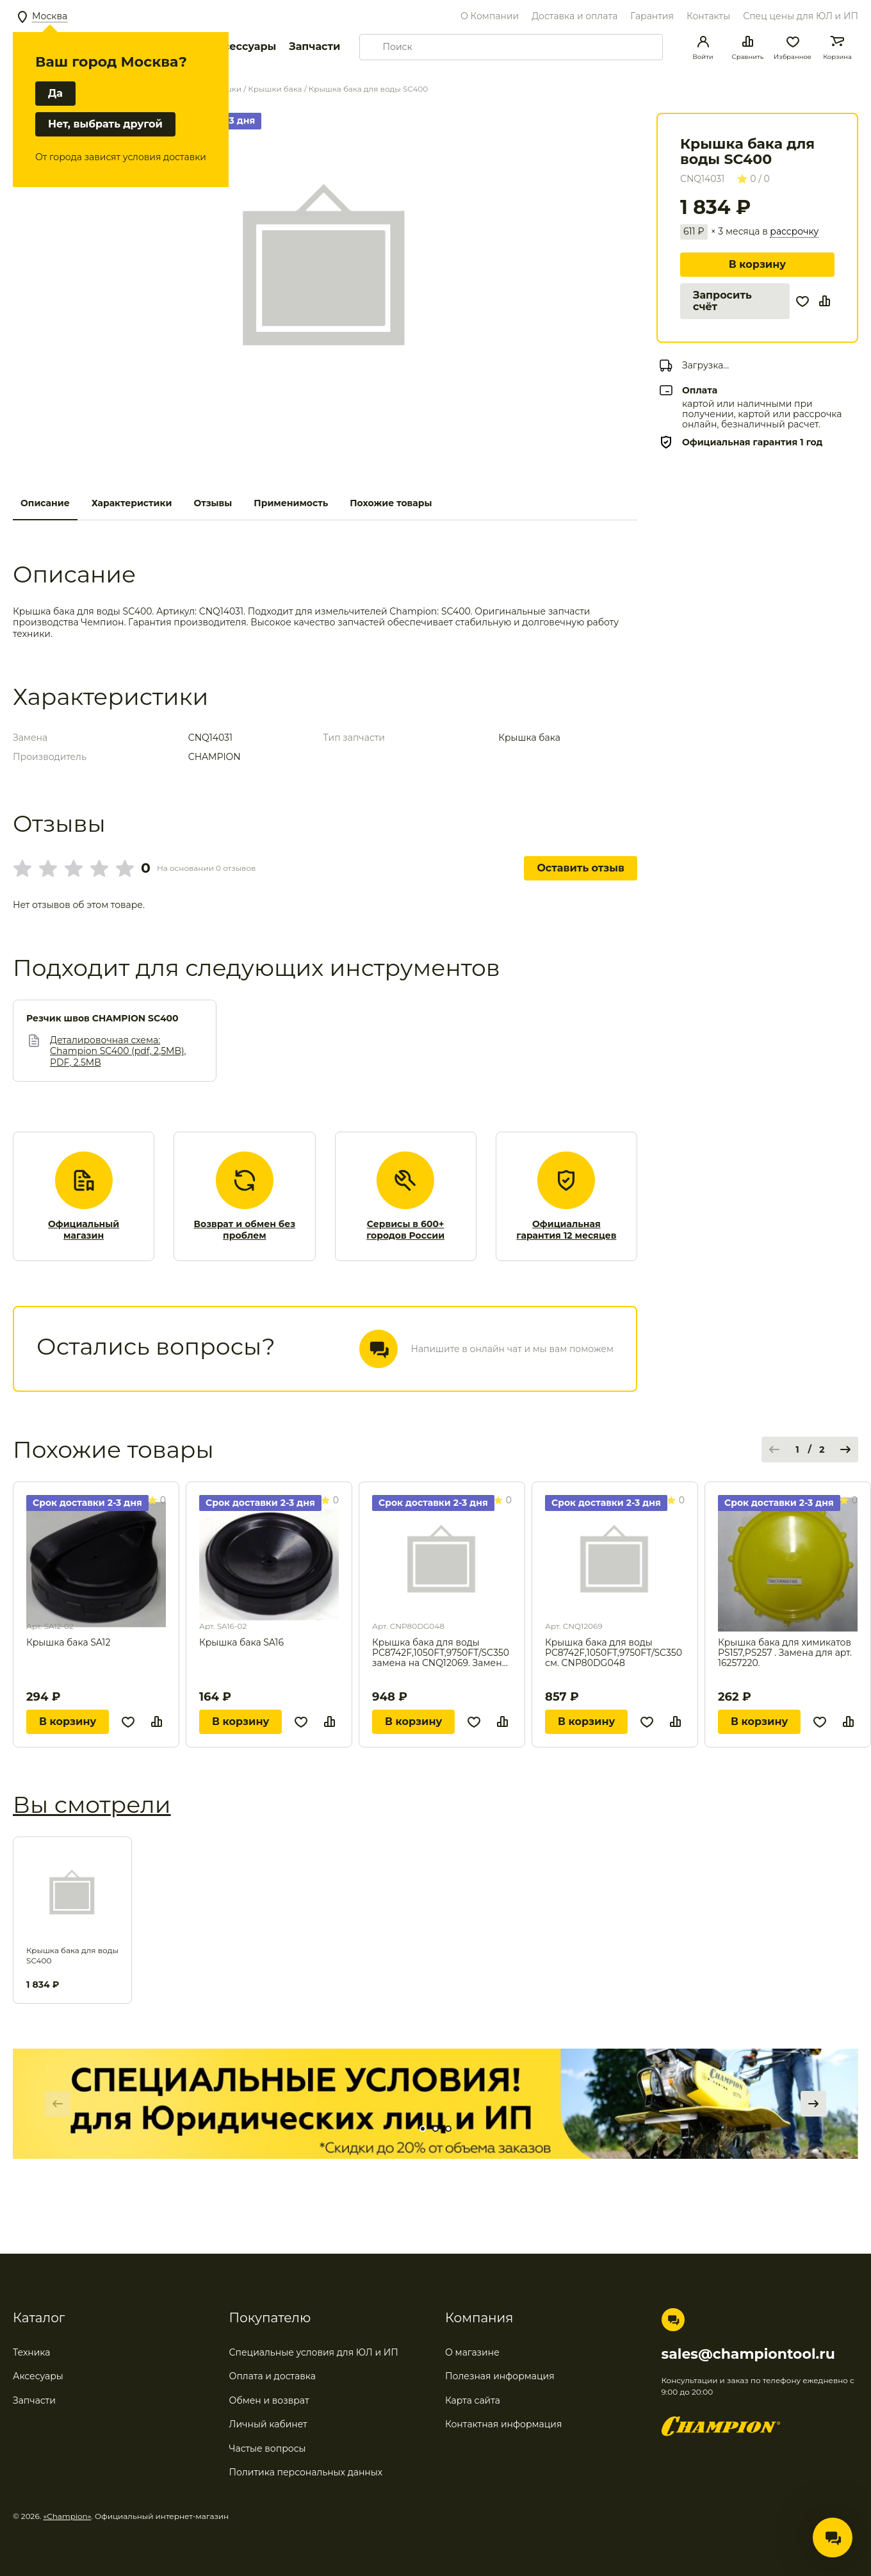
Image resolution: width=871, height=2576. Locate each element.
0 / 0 (753, 179)
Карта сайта (472, 2400)
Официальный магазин (83, 1230)
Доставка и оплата (574, 16)
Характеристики (132, 503)
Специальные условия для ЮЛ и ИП (313, 2352)
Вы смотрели (92, 1804)
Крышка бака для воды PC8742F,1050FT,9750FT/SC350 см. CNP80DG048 (613, 1652)
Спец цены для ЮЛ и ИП (800, 16)
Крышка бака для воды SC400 (72, 1955)
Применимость (291, 503)
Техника (32, 2352)
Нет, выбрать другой (105, 124)
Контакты (708, 16)
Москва (49, 16)
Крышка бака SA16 (241, 1642)
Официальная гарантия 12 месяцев (566, 1230)
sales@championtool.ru (748, 2354)
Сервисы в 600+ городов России (405, 1230)
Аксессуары (242, 46)
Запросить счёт (722, 301)
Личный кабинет (268, 2424)
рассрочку (794, 231)
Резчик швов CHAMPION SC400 (102, 1018)
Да (55, 93)
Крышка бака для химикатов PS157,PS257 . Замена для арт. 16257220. (785, 1652)
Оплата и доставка (272, 2376)
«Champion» (68, 2516)
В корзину (757, 264)
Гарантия (652, 16)
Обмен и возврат (269, 2400)
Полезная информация (500, 2376)
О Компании (489, 16)
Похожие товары (391, 503)
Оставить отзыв (580, 868)
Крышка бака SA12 (68, 1642)
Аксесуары (38, 2376)
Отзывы (212, 503)
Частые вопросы (267, 2448)
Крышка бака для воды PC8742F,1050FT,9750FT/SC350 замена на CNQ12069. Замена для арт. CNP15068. (440, 1652)
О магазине (472, 2352)
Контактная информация (503, 2424)
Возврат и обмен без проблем (245, 1230)
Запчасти (314, 46)
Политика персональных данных (306, 2472)
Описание (45, 503)
